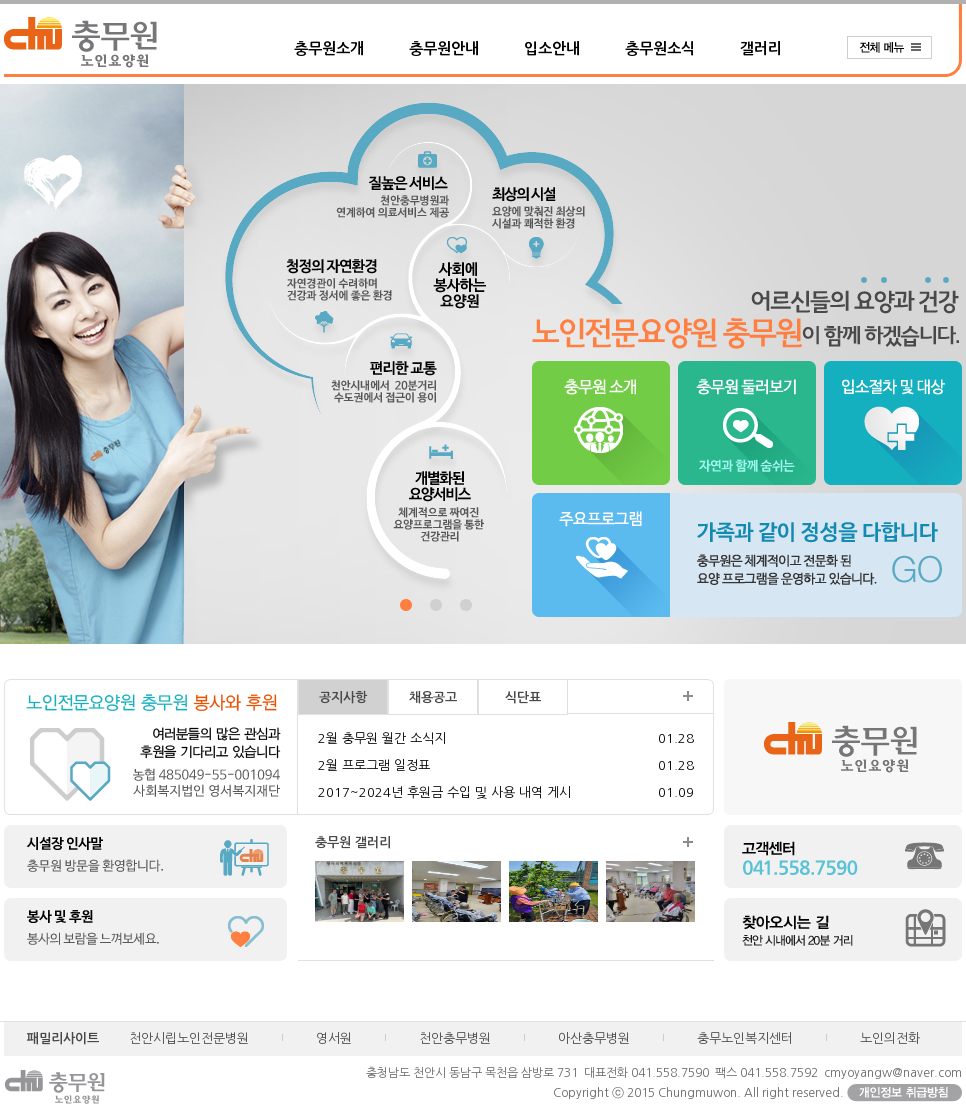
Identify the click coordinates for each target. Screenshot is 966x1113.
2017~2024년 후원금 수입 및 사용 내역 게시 (444, 792)
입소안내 (552, 48)
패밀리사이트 (63, 1038)
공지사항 (343, 697)
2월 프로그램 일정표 (374, 765)
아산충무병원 (594, 1038)
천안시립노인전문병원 (189, 1038)
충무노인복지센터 (745, 1038)
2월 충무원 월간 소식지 (382, 738)
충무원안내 (444, 48)
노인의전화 (890, 1038)
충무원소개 (329, 48)
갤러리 (761, 48)
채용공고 (433, 697)
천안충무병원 (455, 1038)
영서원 (334, 1038)
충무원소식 (660, 48)
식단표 (523, 697)
